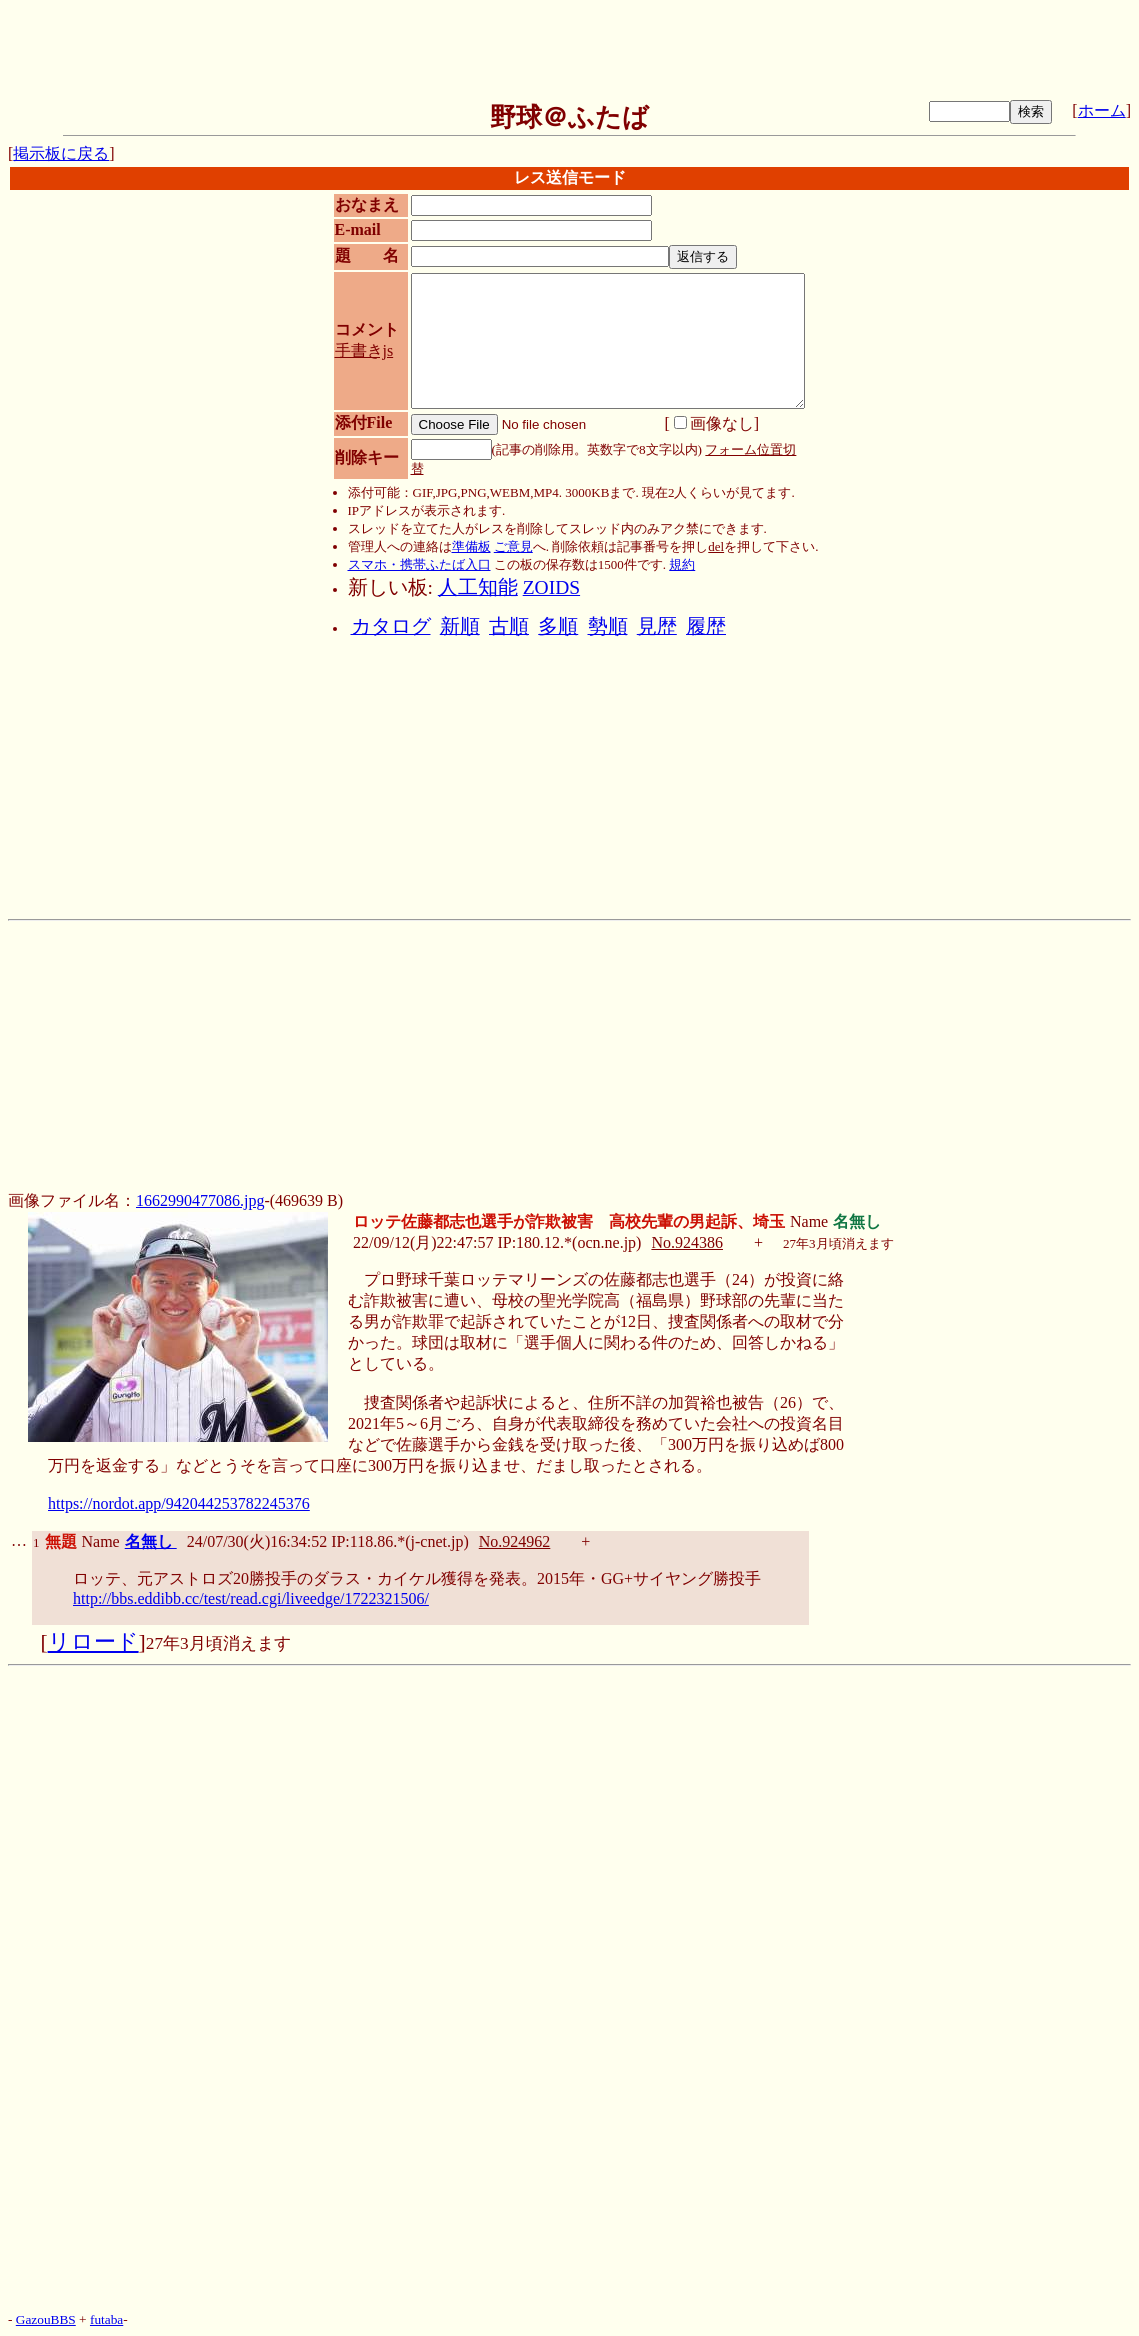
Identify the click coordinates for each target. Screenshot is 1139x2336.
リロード (93, 1642)
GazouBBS (46, 2319)
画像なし (714, 423)
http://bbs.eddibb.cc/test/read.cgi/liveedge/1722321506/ (251, 1598)
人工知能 (478, 587)
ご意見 (513, 546)
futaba (106, 2319)
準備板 (471, 546)
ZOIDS (551, 587)
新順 (460, 626)
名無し (151, 1541)
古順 (509, 626)
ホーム (1102, 110)
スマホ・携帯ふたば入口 (419, 564)
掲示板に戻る (61, 153)
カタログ (391, 626)
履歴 (706, 626)
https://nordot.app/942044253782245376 (179, 1503)
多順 (558, 626)
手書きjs (364, 350)
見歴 (657, 626)
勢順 (608, 626)
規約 (682, 564)
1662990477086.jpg (200, 1200)
